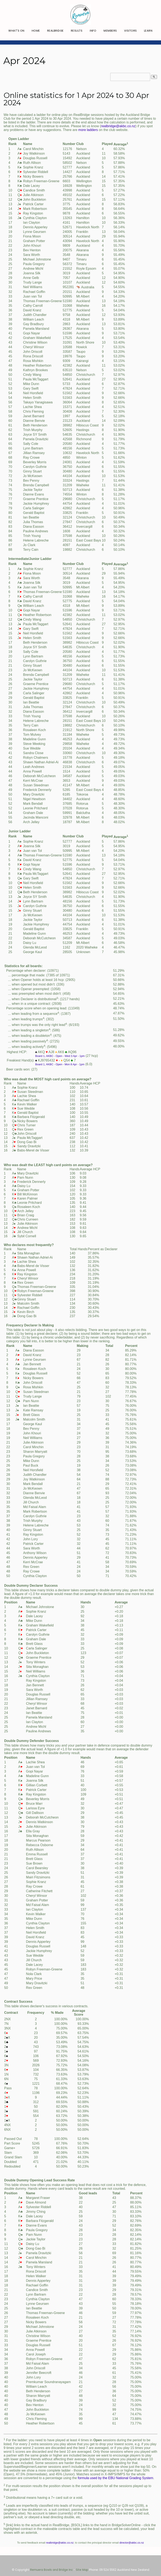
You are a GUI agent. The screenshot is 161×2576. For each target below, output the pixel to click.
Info (93, 31)
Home (36, 31)
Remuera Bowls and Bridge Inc (51, 2570)
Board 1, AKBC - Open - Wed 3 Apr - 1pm (60, 1056)
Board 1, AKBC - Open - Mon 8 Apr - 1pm (59, 1064)
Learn (148, 31)
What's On (16, 31)
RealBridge (55, 31)
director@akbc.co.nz (131, 2542)
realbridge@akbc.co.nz (118, 126)
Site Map (82, 2570)
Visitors (130, 31)
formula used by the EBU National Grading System (115, 2478)
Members (110, 31)
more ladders (88, 130)
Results (77, 31)
